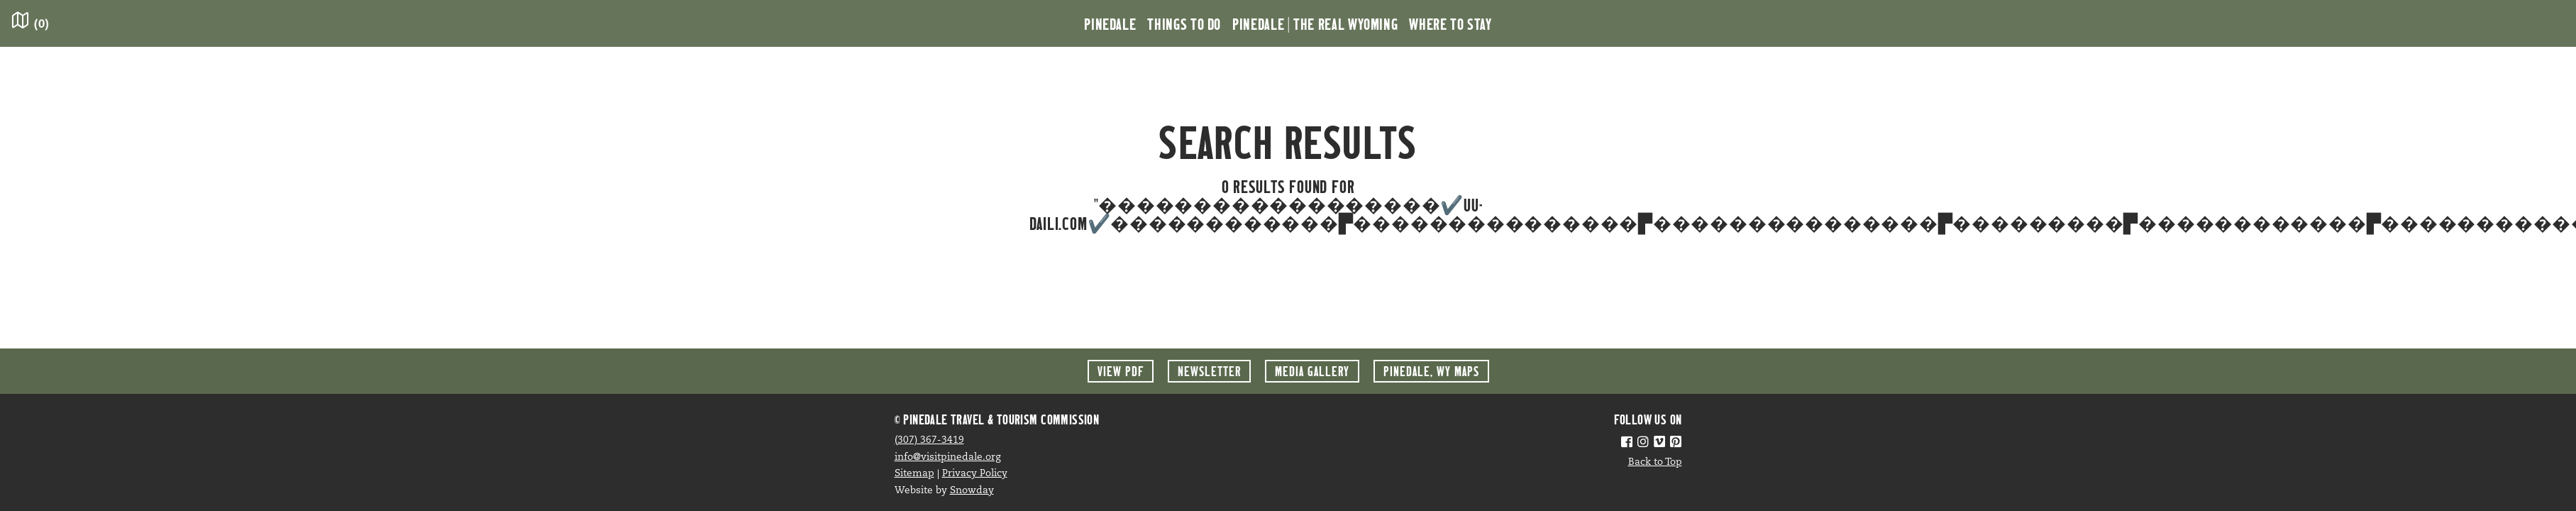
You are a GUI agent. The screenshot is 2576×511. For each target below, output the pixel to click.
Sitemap (914, 473)
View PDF (1121, 371)
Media (1312, 371)
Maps (1431, 371)
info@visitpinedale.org (948, 457)
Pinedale (1110, 23)
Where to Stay (1450, 23)
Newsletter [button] (1209, 371)
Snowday (972, 490)
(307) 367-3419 (929, 440)
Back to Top (1655, 462)
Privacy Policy (974, 473)
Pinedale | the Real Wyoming (1315, 23)
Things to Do (1184, 23)
